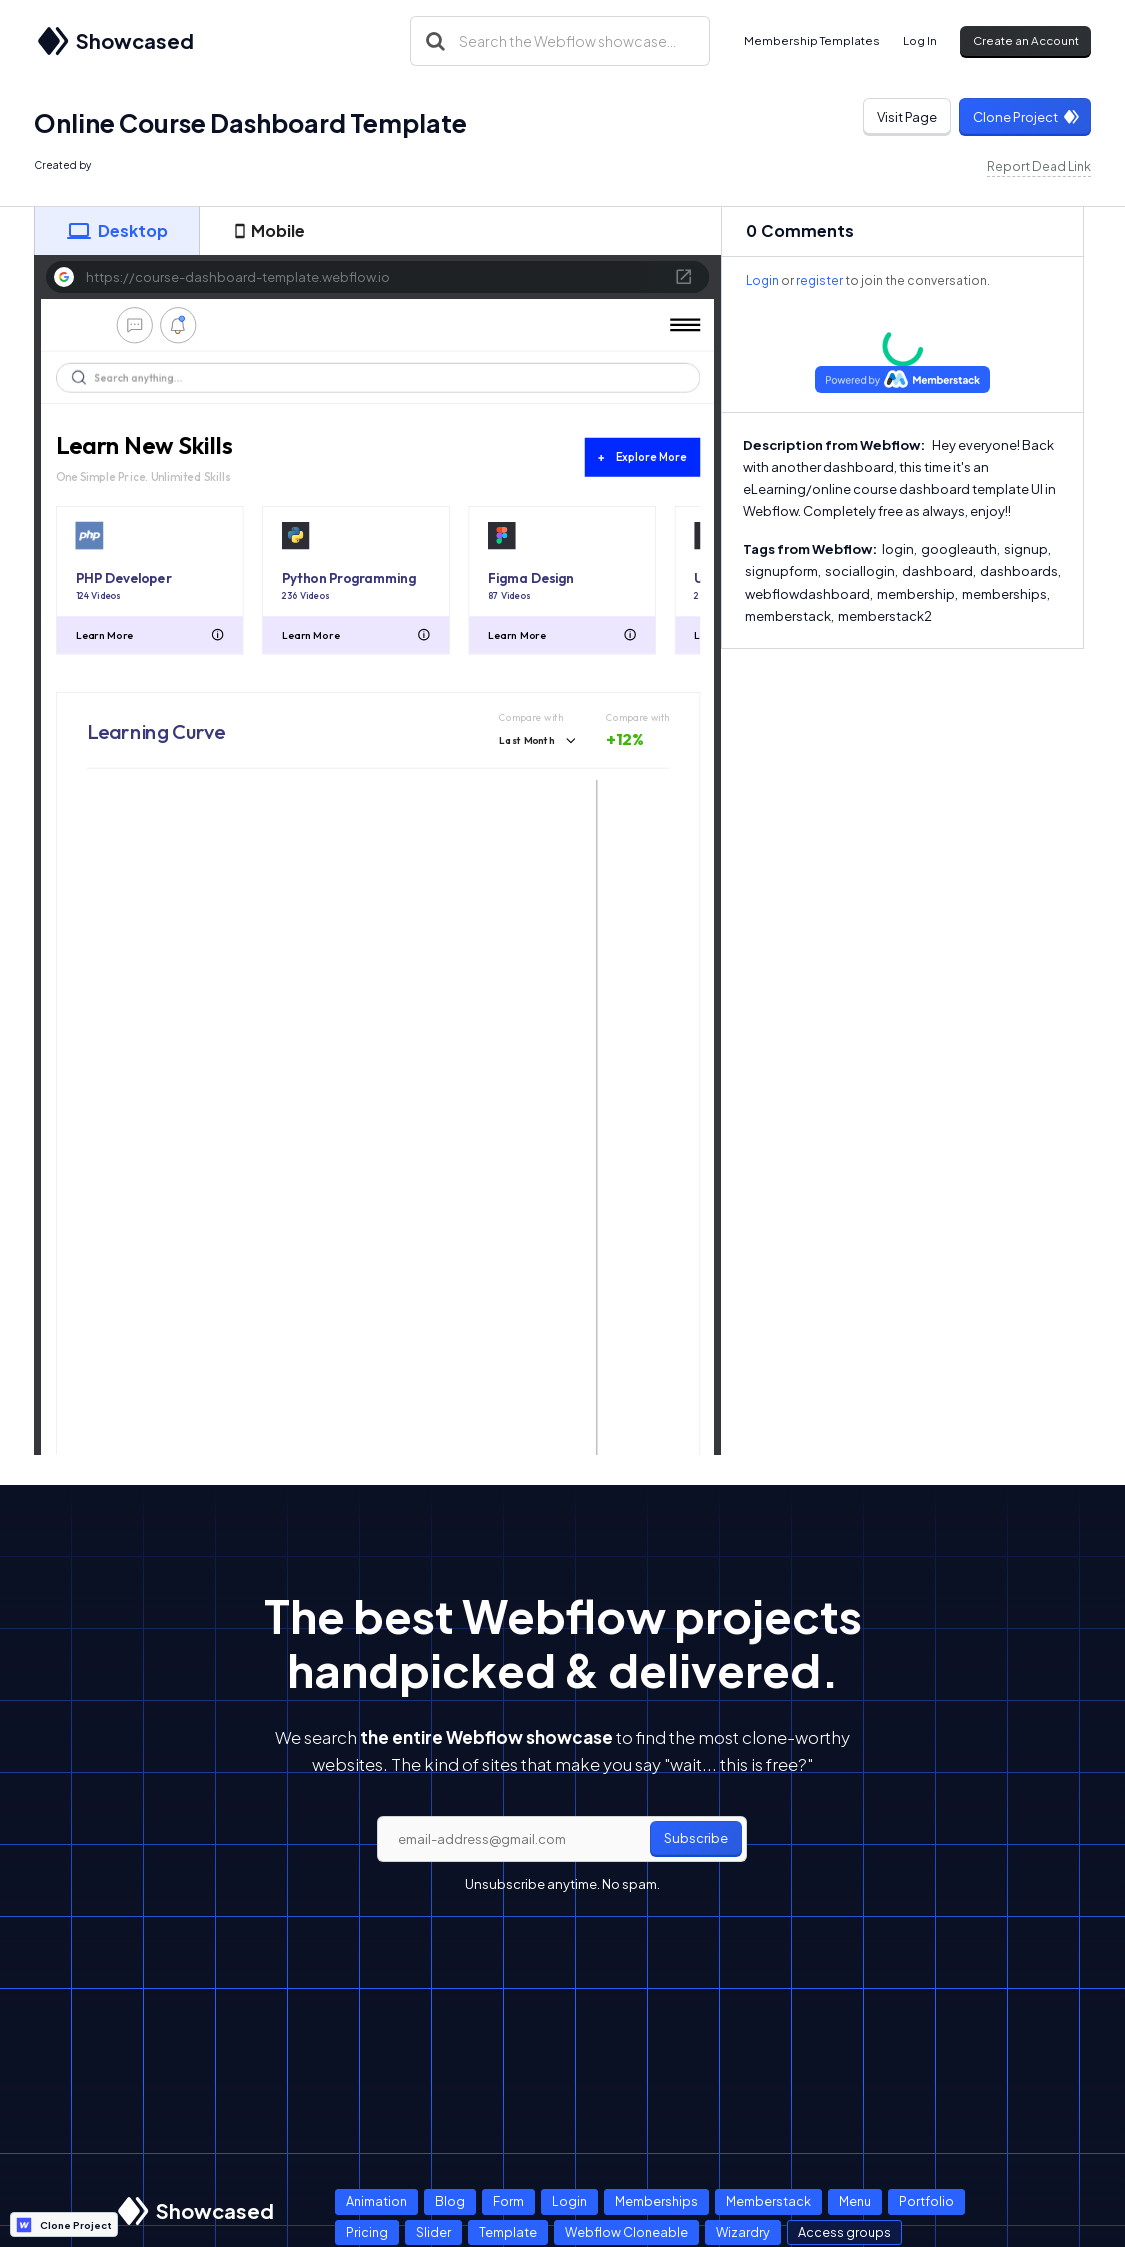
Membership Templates (812, 40)
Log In (920, 40)
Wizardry (743, 2232)
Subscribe (696, 1838)
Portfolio (926, 2201)
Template (508, 2232)
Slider (433, 2232)
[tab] (117, 231)
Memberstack (768, 2201)
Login (762, 280)
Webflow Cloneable (626, 2232)
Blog (450, 2201)
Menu (855, 2201)
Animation (376, 2201)
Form (508, 2201)
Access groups (844, 2232)
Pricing (367, 2232)
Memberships (656, 2201)
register (819, 280)
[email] (562, 1839)
